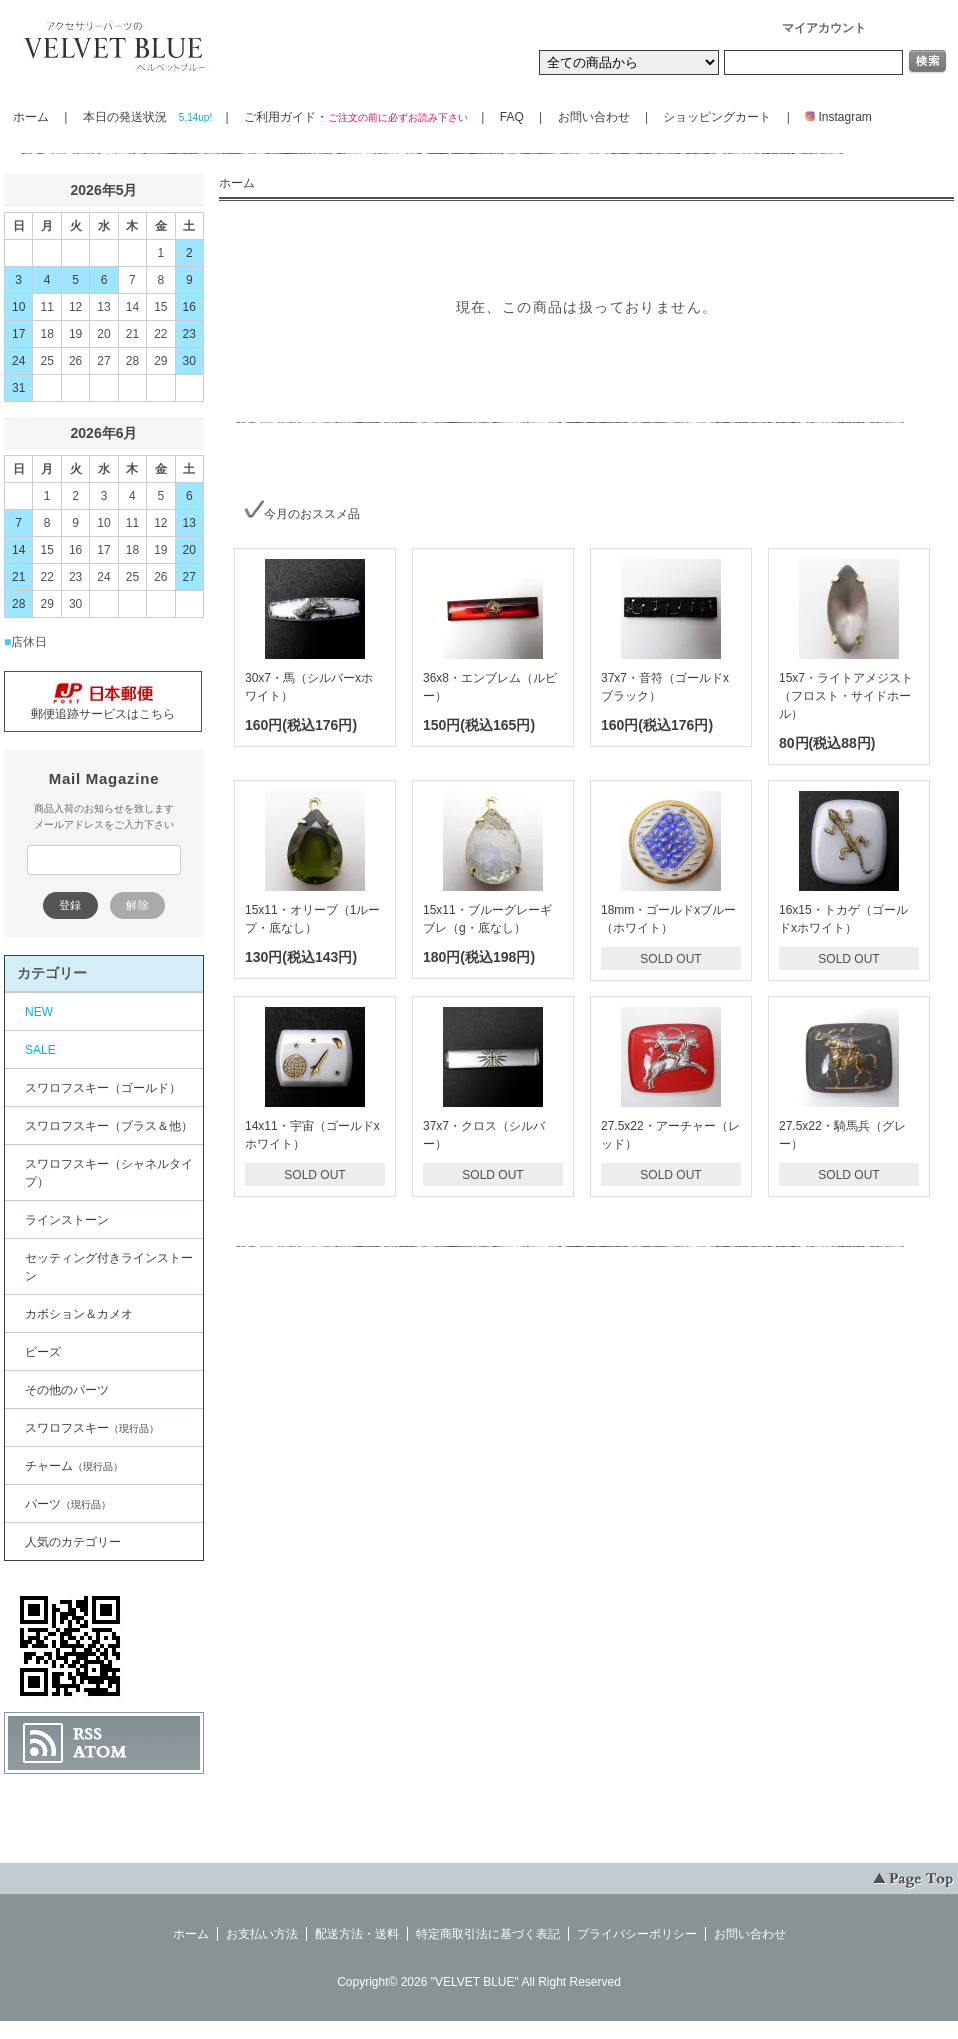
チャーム (74, 1466)
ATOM (100, 1752)
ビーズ (43, 1352)
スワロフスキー (92, 1428)
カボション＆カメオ (79, 1314)
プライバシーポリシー (637, 1934)
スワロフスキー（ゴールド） (103, 1088)
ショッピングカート (717, 117)
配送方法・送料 (357, 1934)
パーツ (68, 1504)
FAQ (512, 117)
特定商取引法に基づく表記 (488, 1934)
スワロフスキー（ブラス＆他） (109, 1126)
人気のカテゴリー (73, 1542)
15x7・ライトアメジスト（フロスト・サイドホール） (846, 696)
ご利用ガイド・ (355, 117)
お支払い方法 (262, 1934)
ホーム (31, 117)
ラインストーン (67, 1220)
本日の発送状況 (146, 117)
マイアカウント (824, 28)
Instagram (832, 117)
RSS (87, 1734)
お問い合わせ (594, 117)
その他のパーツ (67, 1390)
